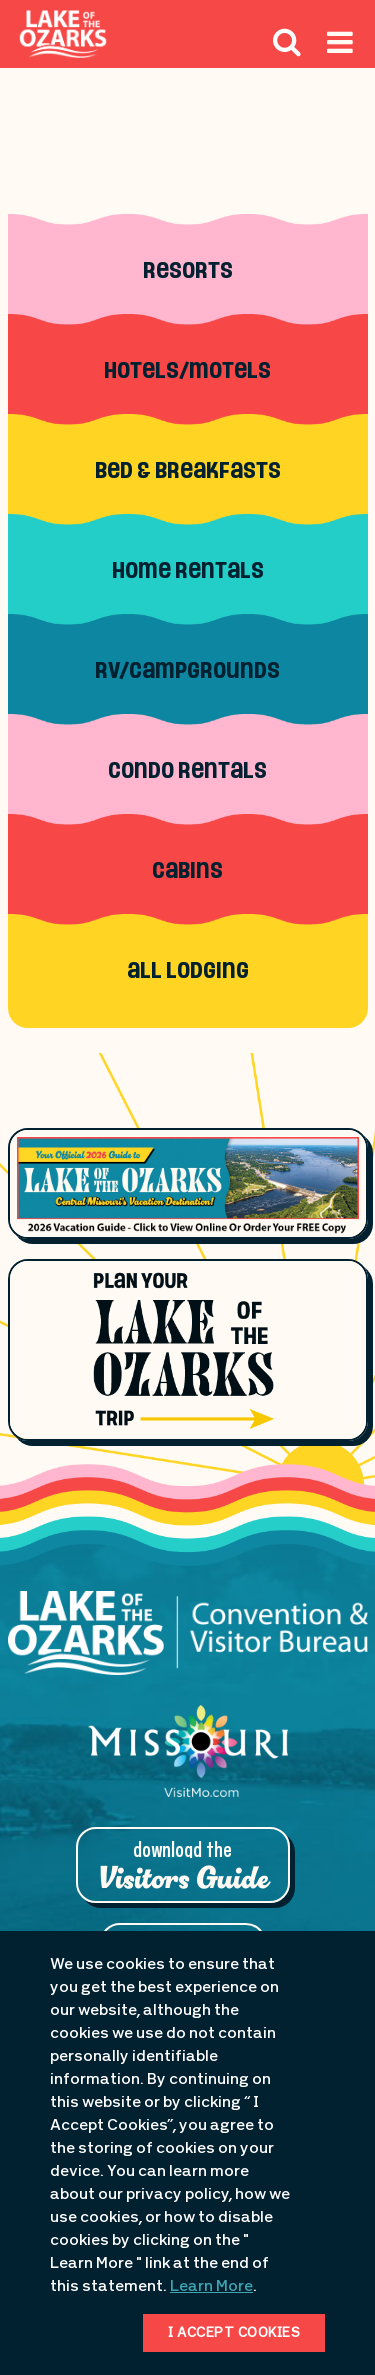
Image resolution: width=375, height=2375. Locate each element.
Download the (183, 1867)
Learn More (211, 2287)
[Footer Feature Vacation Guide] (188, 1183)
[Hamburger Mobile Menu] (340, 56)
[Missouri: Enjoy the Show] (188, 1761)
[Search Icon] (287, 41)
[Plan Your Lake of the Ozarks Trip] (188, 1350)
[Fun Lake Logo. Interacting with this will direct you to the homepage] (63, 34)
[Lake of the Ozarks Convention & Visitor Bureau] (188, 1643)
